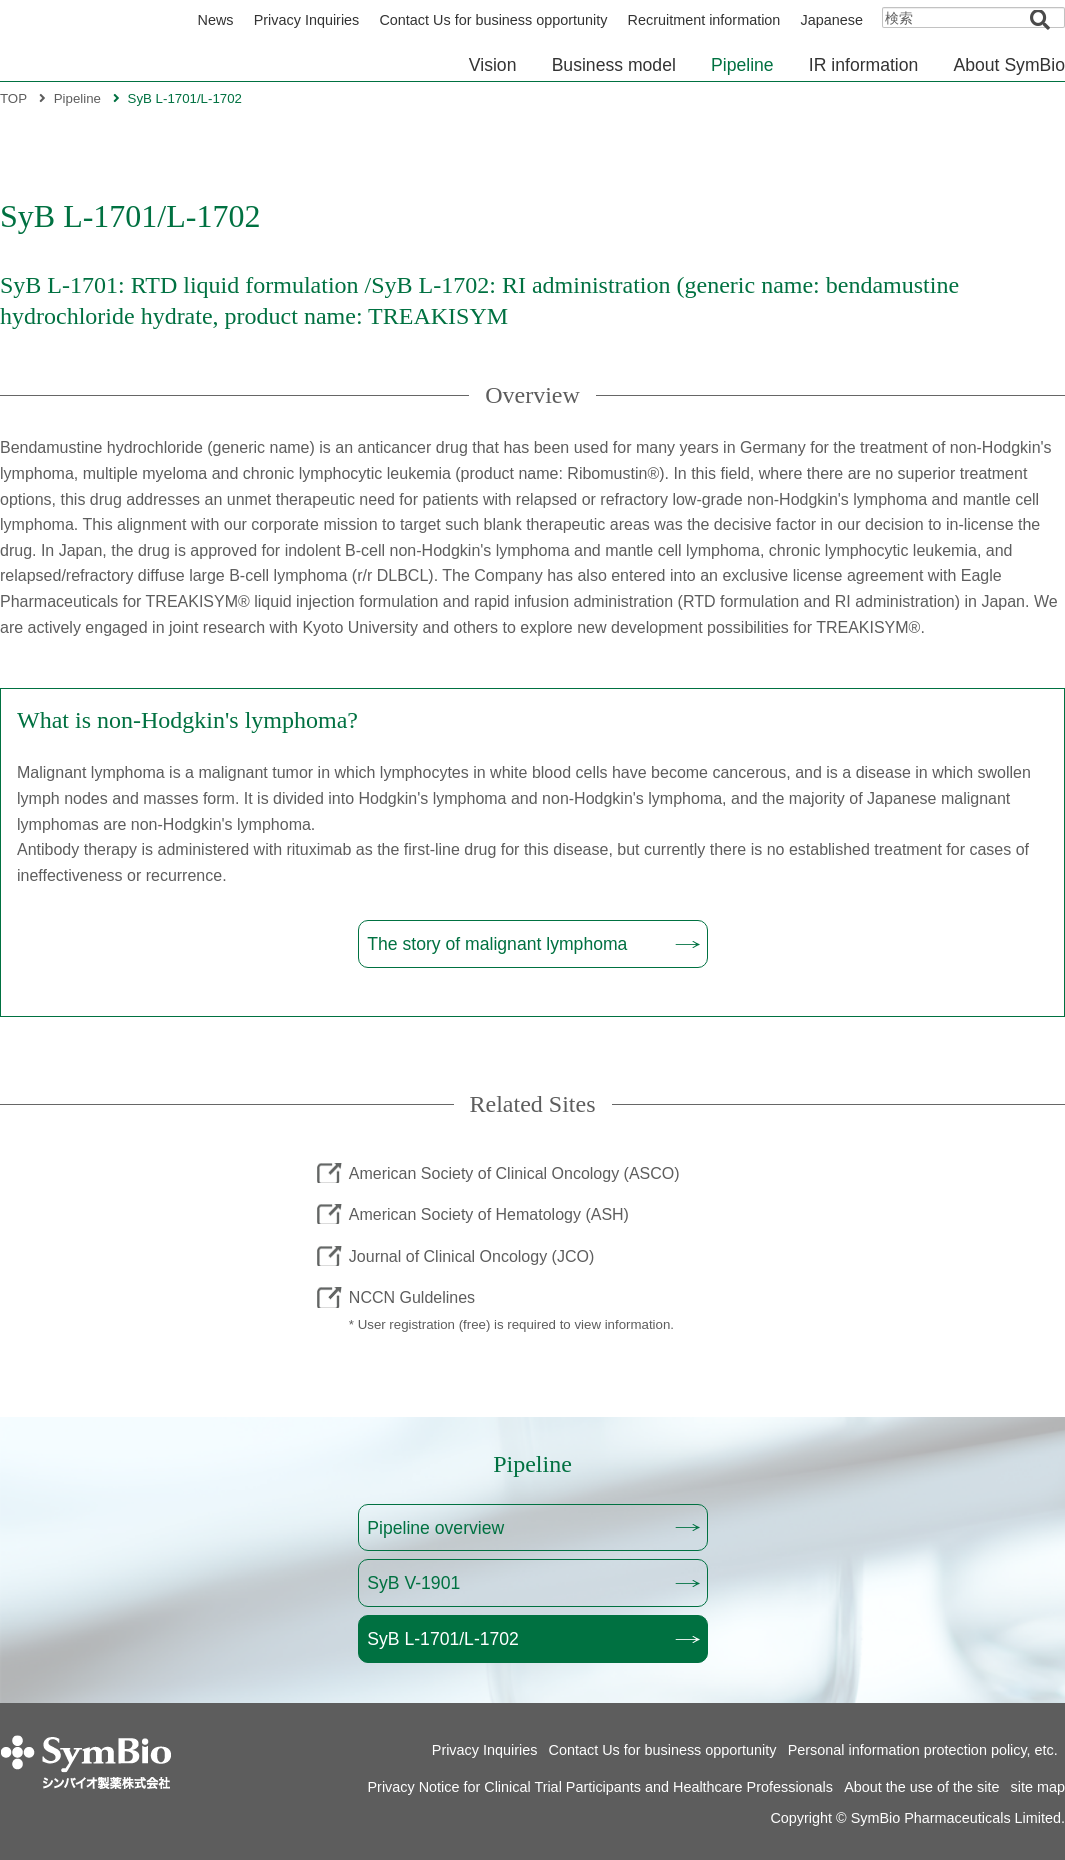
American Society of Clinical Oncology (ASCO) (514, 1172)
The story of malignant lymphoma (497, 944)
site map (1038, 1787)
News (216, 20)
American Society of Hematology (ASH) (489, 1214)
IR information (864, 65)
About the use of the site (921, 1787)
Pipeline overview (435, 1528)
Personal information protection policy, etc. (923, 1750)
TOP (13, 98)
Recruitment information (704, 20)
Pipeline (742, 65)
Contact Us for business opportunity (493, 20)
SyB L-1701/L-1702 (443, 1639)
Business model (614, 65)
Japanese (832, 20)
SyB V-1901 (413, 1583)
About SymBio (1009, 65)
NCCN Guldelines (412, 1297)
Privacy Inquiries (307, 20)
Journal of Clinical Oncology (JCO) (471, 1255)
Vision (493, 65)
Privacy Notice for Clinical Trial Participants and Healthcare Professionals (601, 1787)
